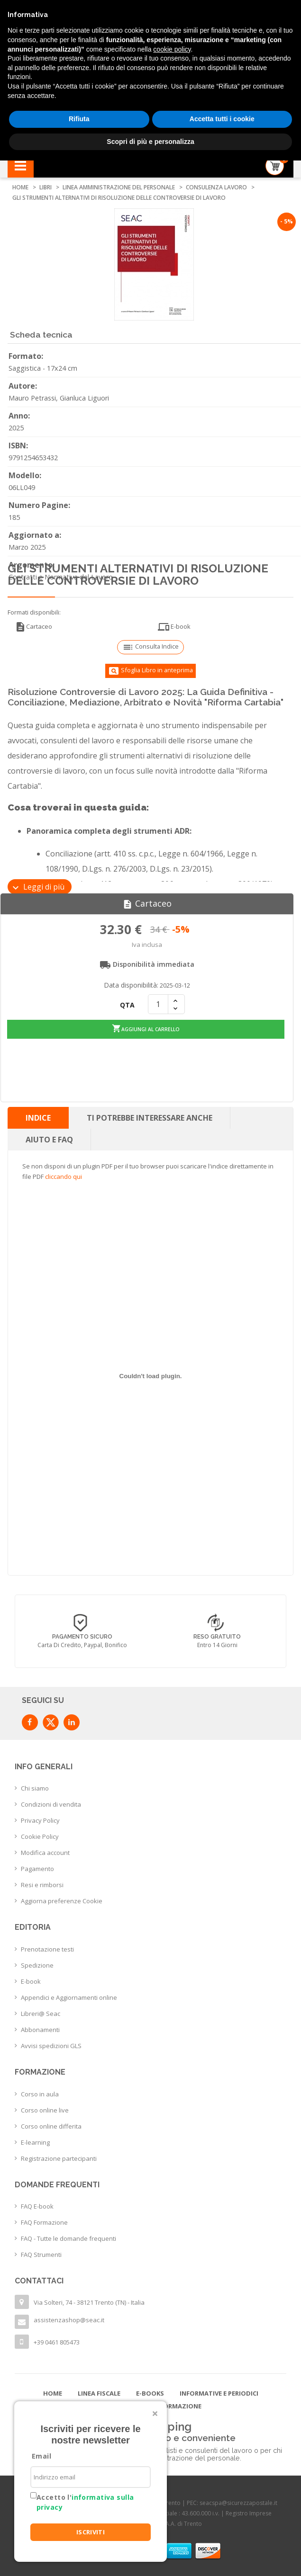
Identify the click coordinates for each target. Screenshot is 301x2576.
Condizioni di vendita (51, 1804)
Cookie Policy (40, 1836)
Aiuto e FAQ (49, 1139)
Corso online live (45, 2109)
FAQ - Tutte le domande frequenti (68, 2238)
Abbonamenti (40, 2029)
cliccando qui (63, 1176)
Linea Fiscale (99, 2393)
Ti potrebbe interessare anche (149, 1117)
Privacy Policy (40, 1820)
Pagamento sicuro (217, 1636)
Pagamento (37, 1868)
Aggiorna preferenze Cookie (61, 1901)
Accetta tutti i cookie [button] (222, 119)
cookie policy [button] (172, 49)
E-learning (35, 2142)
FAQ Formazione (44, 2222)
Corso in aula (40, 2093)
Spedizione (37, 1965)
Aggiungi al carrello (146, 1028)
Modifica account (45, 1852)
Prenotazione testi (47, 1948)
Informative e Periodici (219, 2393)
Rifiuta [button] (79, 119)
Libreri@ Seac (40, 2013)
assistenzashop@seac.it (69, 2319)
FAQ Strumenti (41, 2254)
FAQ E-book (37, 2206)
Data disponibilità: (131, 984)
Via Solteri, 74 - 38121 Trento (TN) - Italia (89, 2302)
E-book (174, 627)
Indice (38, 1117)
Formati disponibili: (34, 612)
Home (52, 2393)
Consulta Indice (150, 647)
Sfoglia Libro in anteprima (150, 671)
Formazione (180, 2405)
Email (41, 2455)
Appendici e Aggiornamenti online (69, 1997)
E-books (150, 2393)
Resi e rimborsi (42, 1885)
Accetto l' (85, 2502)
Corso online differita (51, 2125)
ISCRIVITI (90, 2532)
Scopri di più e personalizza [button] (150, 141)
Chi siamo (35, 1788)
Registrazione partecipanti (59, 2158)
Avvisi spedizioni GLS (51, 2045)
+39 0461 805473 (57, 2341)
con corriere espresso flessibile (82, 1645)
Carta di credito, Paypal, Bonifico (217, 1644)
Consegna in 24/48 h (82, 1636)
